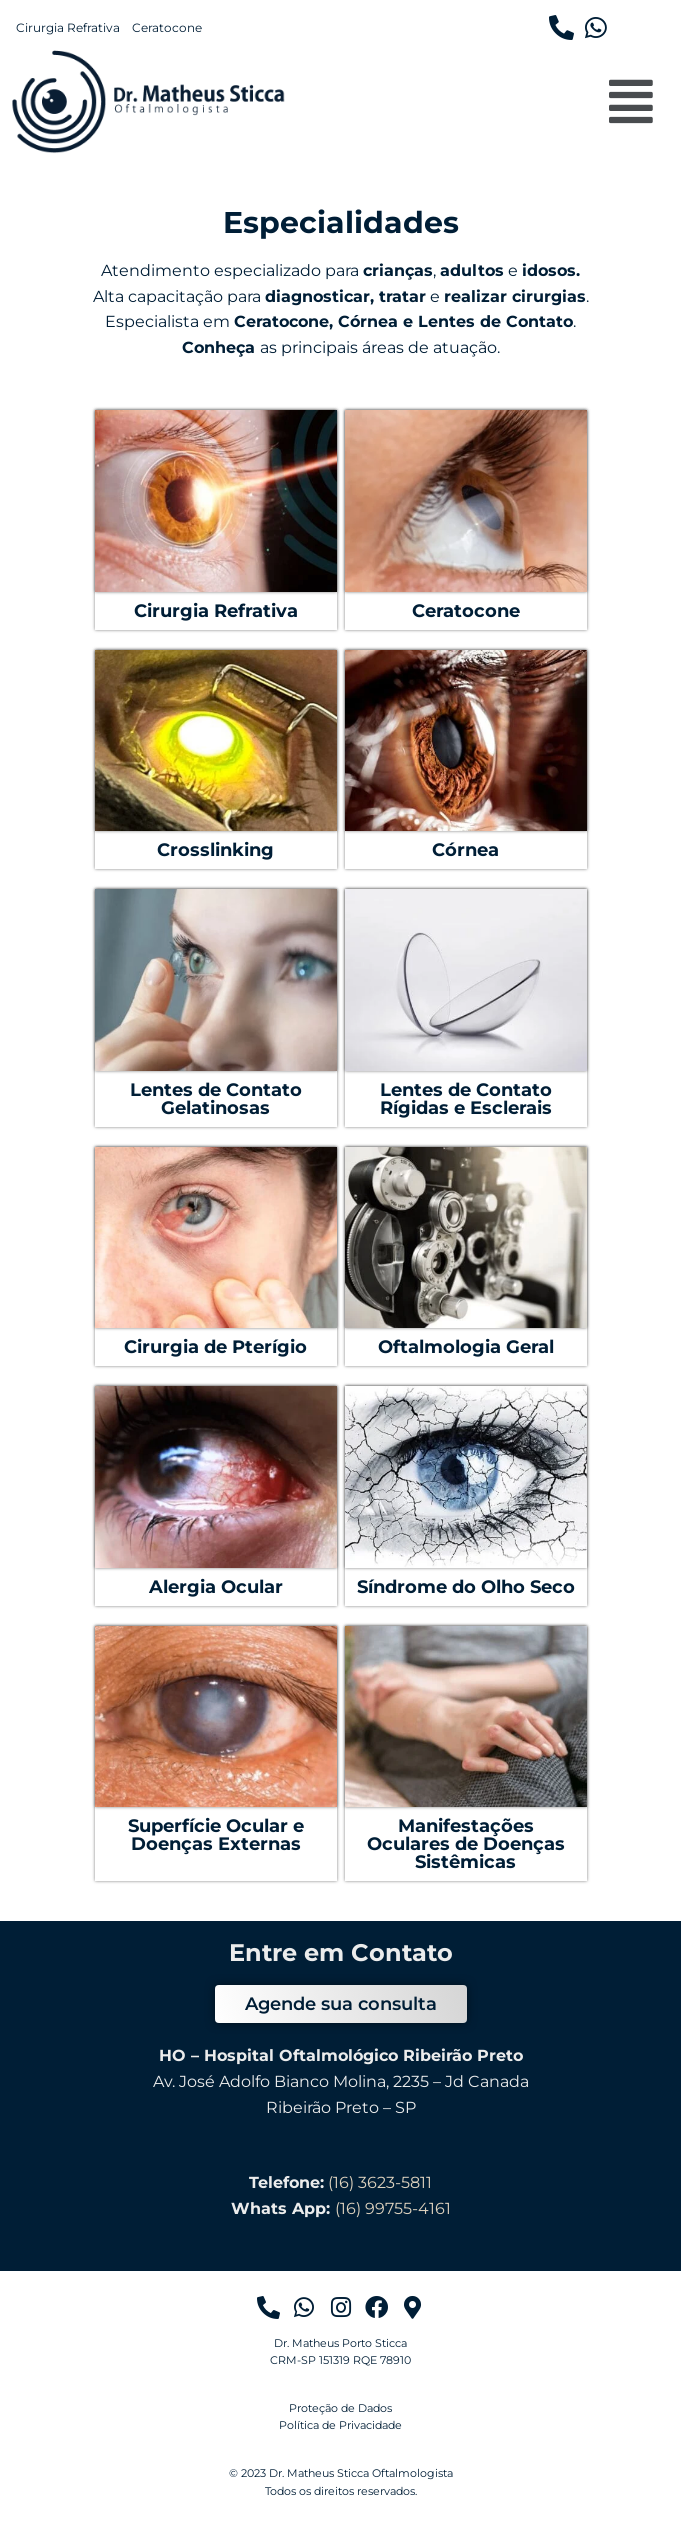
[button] (631, 101)
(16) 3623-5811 (380, 2182)
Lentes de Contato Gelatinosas (216, 1099)
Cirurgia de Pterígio (215, 1347)
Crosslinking (215, 850)
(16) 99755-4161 (393, 2208)
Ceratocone (167, 28)
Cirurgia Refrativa (68, 28)
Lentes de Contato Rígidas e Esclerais (466, 1099)
